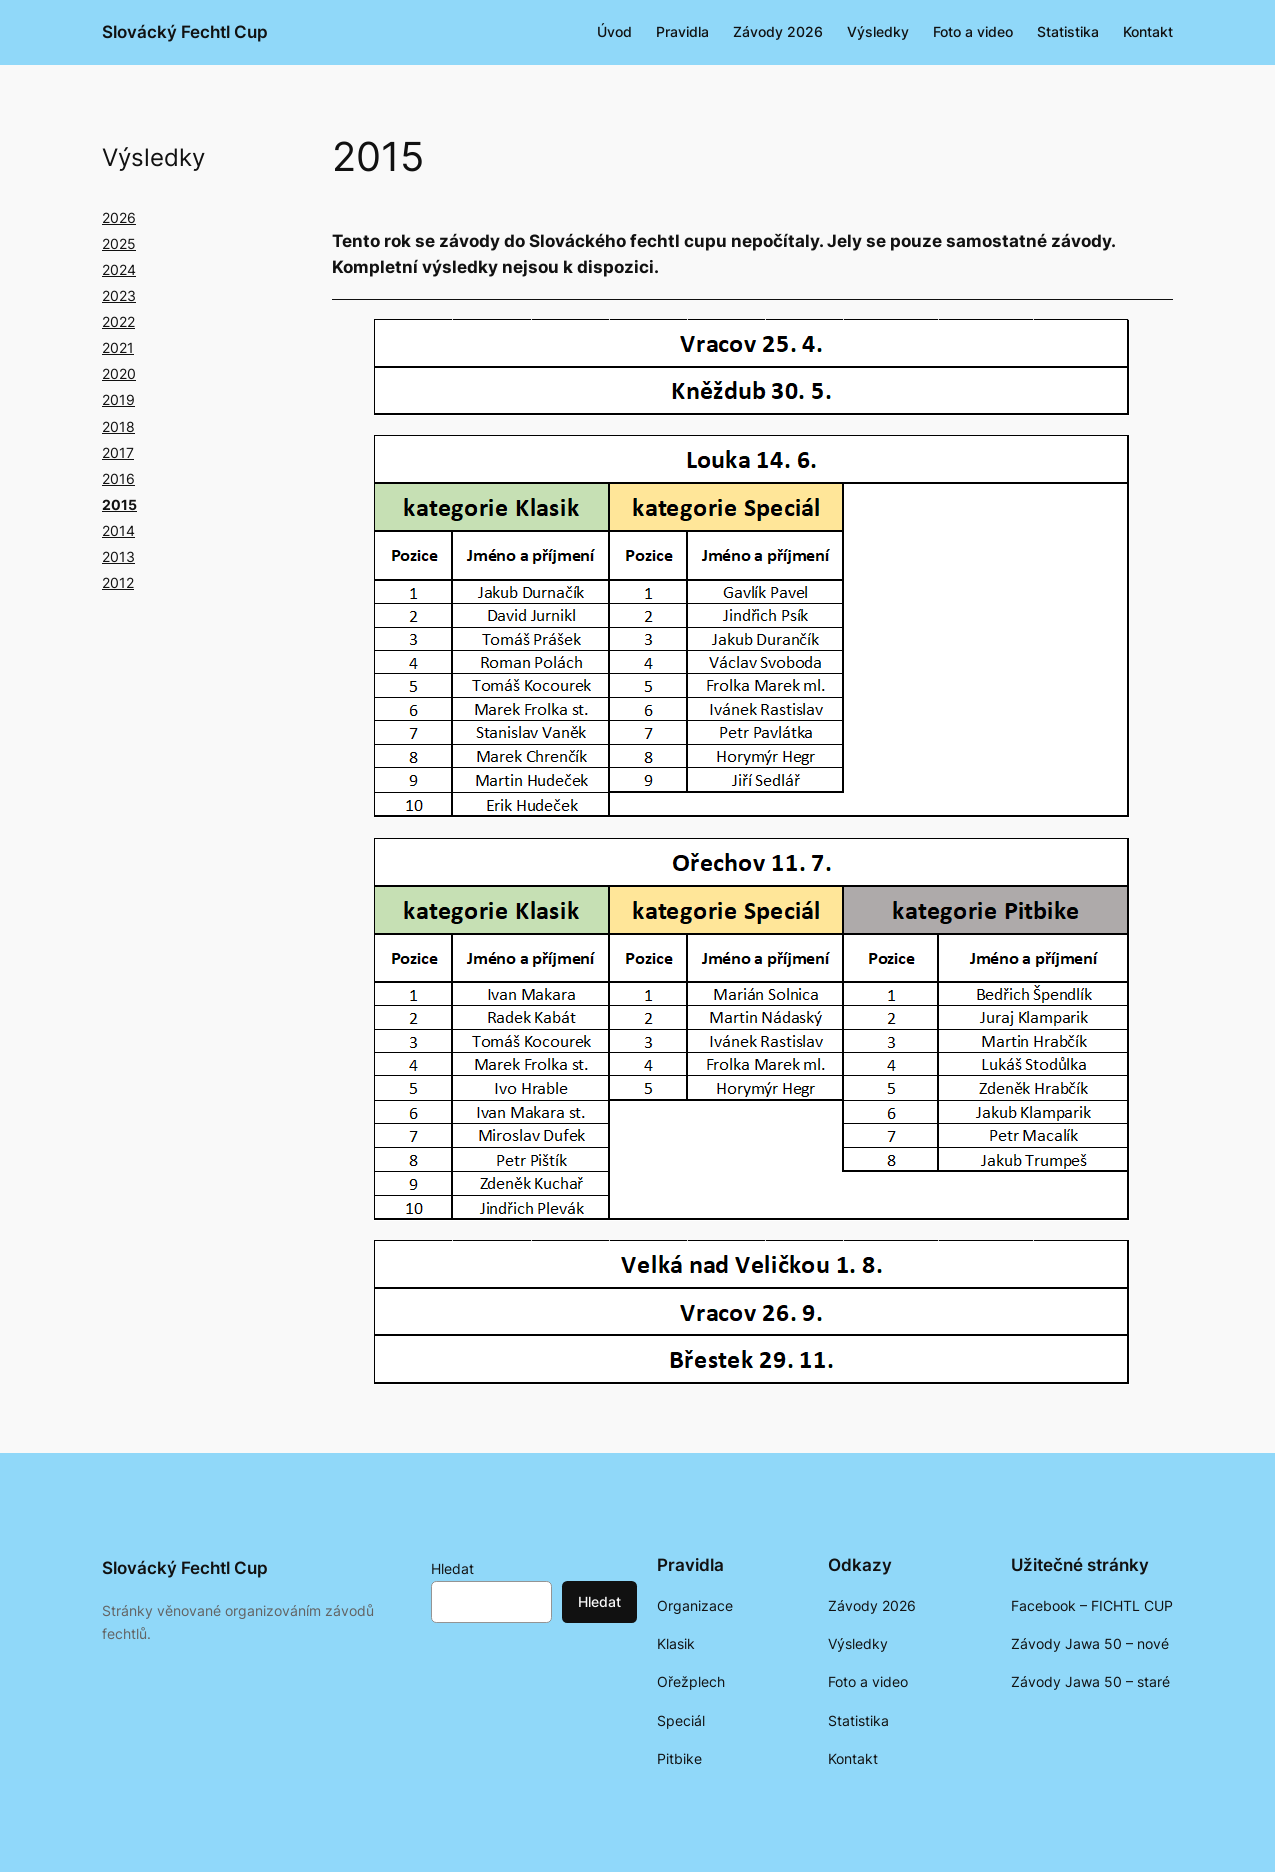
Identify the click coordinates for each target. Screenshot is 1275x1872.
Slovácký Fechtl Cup (185, 32)
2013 (118, 556)
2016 (118, 478)
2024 (119, 269)
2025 (119, 243)
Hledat (452, 1568)
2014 (118, 530)
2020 (119, 373)
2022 (118, 321)
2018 (118, 426)
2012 (118, 582)
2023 (119, 295)
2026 (119, 217)
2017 (118, 452)
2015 (119, 504)
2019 (118, 399)
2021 (118, 347)
